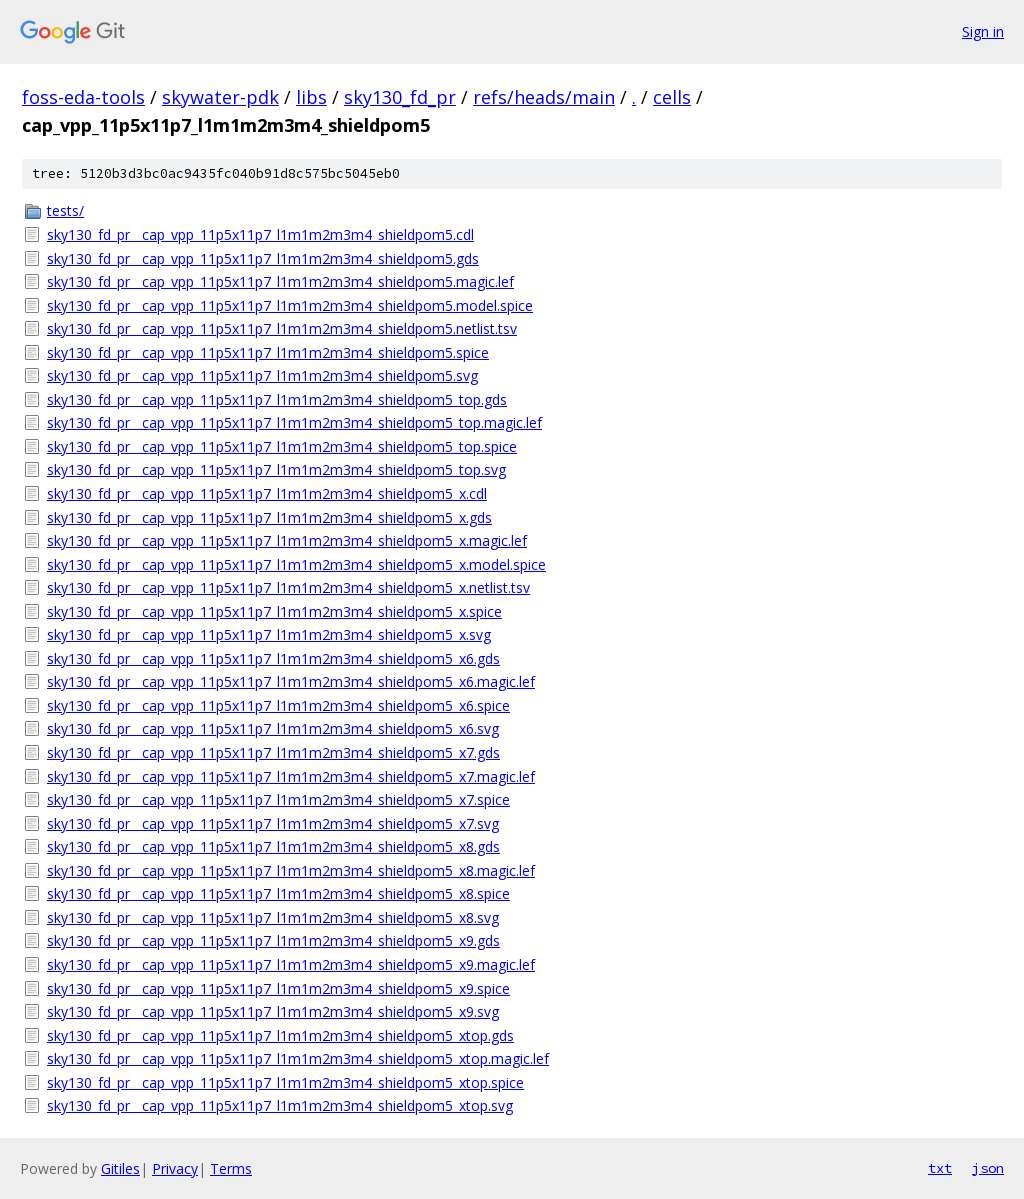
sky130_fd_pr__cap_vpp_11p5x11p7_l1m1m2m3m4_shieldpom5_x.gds (269, 517)
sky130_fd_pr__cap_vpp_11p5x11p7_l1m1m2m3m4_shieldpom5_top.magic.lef (294, 422)
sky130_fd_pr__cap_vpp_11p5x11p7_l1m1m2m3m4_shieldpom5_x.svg (269, 634)
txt (940, 1168)
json (988, 1168)
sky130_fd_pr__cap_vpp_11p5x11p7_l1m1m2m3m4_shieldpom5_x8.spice (278, 893)
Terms (231, 1168)
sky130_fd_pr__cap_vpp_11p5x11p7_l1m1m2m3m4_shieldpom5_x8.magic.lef (291, 870)
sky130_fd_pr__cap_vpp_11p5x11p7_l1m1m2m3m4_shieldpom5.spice (268, 352)
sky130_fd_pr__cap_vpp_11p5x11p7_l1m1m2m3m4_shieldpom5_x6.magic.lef (291, 681)
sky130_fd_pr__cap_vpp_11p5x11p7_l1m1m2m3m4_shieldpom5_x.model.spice (296, 564)
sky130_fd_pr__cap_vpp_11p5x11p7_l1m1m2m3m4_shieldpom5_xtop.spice (285, 1082)
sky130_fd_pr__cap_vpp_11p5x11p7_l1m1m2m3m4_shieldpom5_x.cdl (267, 493)
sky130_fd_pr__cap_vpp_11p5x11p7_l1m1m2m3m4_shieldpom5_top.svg (276, 469)
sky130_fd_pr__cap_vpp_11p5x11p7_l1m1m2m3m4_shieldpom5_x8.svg (273, 917)
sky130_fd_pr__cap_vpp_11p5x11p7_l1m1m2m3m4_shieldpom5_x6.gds (273, 658)
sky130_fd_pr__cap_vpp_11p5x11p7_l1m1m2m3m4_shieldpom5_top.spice (282, 446)
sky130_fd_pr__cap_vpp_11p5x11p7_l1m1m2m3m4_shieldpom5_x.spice (274, 611)
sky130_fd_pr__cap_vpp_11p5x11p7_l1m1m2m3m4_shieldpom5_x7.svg (273, 823)
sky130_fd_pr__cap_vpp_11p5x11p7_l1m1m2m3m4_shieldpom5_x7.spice (278, 799)
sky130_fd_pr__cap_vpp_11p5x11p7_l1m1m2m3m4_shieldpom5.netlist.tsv (282, 328)
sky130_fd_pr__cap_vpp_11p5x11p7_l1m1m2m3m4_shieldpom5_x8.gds (273, 846)
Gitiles (120, 1168)
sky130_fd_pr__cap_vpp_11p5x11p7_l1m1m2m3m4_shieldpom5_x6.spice (278, 705)
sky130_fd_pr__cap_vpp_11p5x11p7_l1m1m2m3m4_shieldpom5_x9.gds (273, 940)
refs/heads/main (544, 97)
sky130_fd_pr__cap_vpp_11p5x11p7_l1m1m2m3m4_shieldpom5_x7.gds (273, 752)
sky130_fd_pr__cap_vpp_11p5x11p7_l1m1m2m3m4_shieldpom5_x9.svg (273, 1011)
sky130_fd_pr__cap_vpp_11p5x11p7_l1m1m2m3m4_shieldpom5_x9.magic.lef (291, 964)
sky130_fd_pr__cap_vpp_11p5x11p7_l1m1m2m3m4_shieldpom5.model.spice (290, 305)
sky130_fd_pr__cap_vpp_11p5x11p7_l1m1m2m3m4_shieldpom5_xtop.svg (280, 1105)
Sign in (983, 31)
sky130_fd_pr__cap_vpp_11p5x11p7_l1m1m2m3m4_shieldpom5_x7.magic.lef (291, 776)
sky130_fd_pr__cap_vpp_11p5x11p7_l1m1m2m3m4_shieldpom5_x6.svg (273, 728)
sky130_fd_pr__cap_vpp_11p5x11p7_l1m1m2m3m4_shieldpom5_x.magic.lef (287, 540)
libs (311, 97)
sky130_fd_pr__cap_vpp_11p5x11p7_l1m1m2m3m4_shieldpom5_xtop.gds (280, 1035)
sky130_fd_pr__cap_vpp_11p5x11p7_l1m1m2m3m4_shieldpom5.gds (263, 258)
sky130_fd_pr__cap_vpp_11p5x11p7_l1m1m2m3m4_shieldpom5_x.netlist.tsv (288, 587)
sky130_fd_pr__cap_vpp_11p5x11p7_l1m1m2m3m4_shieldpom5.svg (262, 375)
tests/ (65, 210)
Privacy (175, 1168)
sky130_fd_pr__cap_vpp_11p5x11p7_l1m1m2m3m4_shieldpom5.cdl (260, 234)
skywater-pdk (220, 97)
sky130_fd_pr (400, 97)
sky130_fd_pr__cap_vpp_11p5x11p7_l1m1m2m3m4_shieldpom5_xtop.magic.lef (298, 1058)
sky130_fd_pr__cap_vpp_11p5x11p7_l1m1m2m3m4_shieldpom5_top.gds (277, 399)
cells (672, 97)
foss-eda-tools (83, 97)
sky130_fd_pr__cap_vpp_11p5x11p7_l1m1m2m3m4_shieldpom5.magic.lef (280, 281)
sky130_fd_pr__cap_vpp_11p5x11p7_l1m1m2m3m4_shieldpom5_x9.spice (278, 988)
